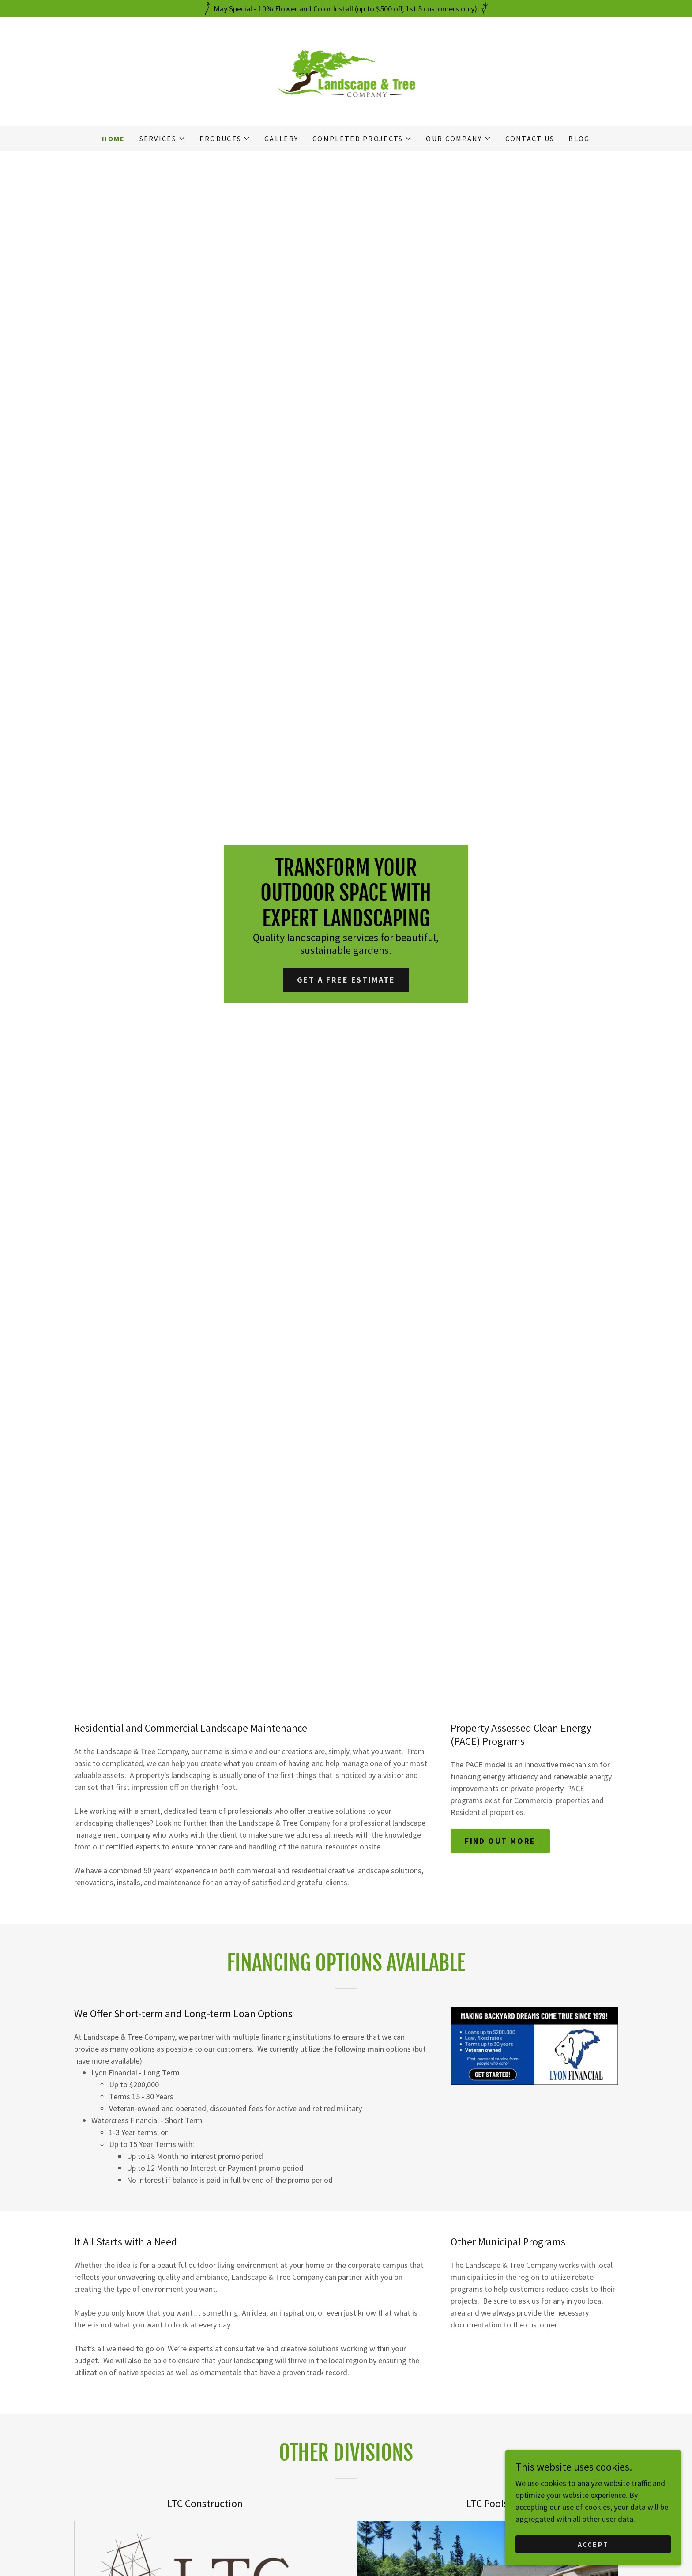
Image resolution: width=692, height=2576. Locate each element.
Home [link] (113, 138)
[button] (162, 138)
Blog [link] (579, 138)
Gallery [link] (281, 138)
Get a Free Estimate (346, 980)
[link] (346, 70)
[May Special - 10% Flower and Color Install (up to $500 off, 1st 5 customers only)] (346, 8)
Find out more (500, 1841)
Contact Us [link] (530, 138)
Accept (593, 2544)
